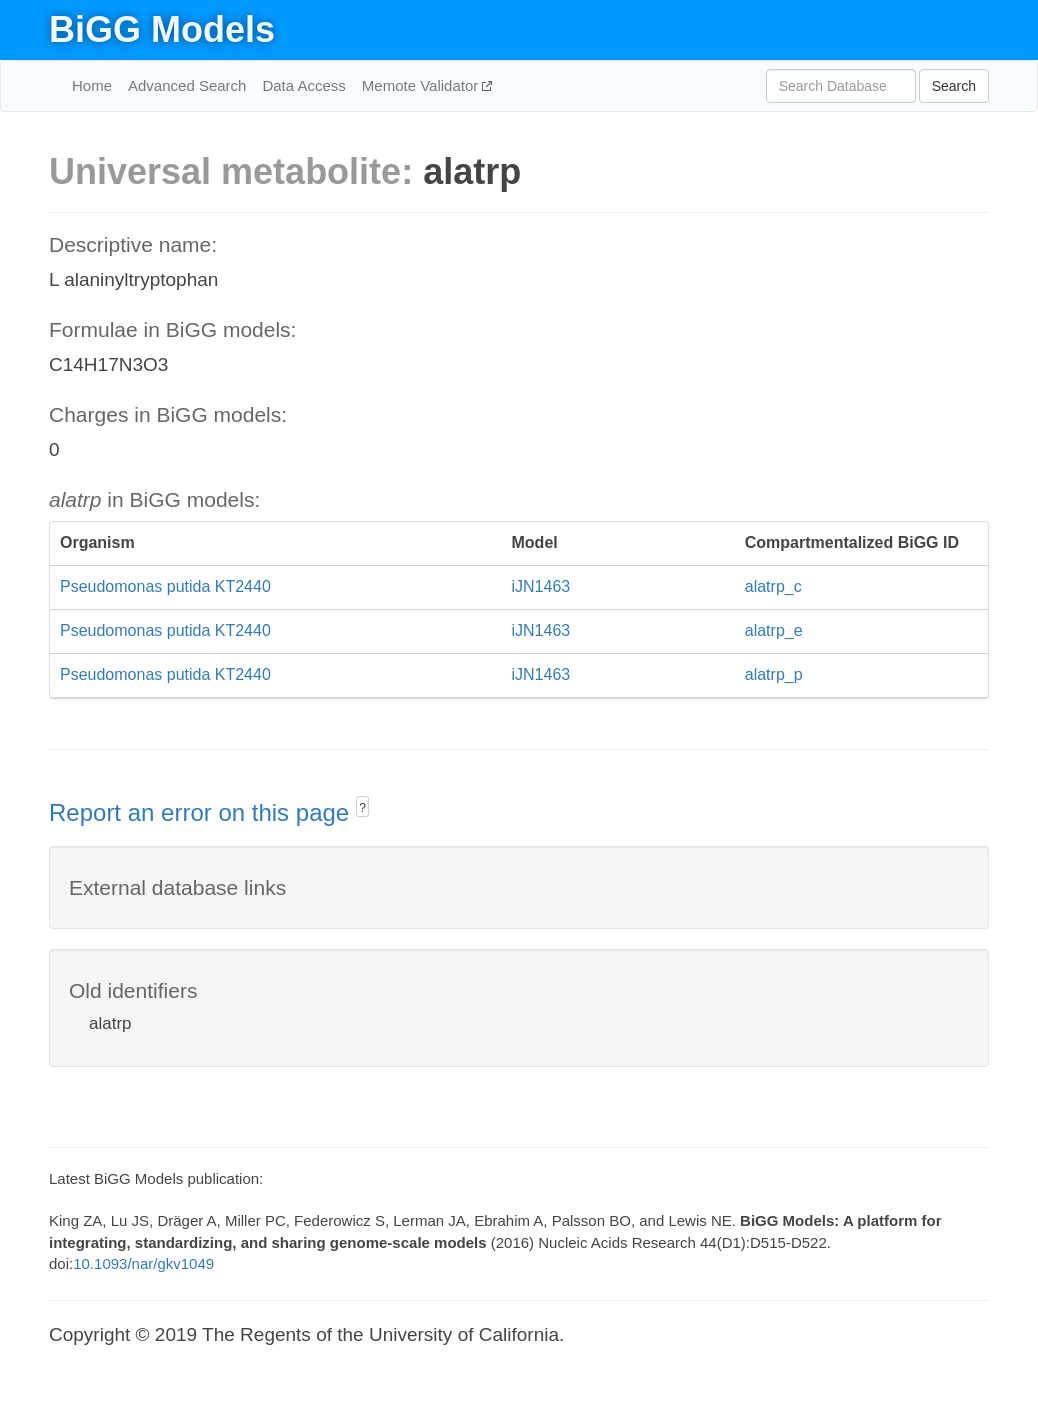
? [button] (362, 808)
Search (954, 86)
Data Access (303, 85)
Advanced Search (187, 85)
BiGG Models (162, 29)
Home (92, 85)
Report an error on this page (202, 812)
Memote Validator (422, 85)
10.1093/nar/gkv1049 (143, 1263)
